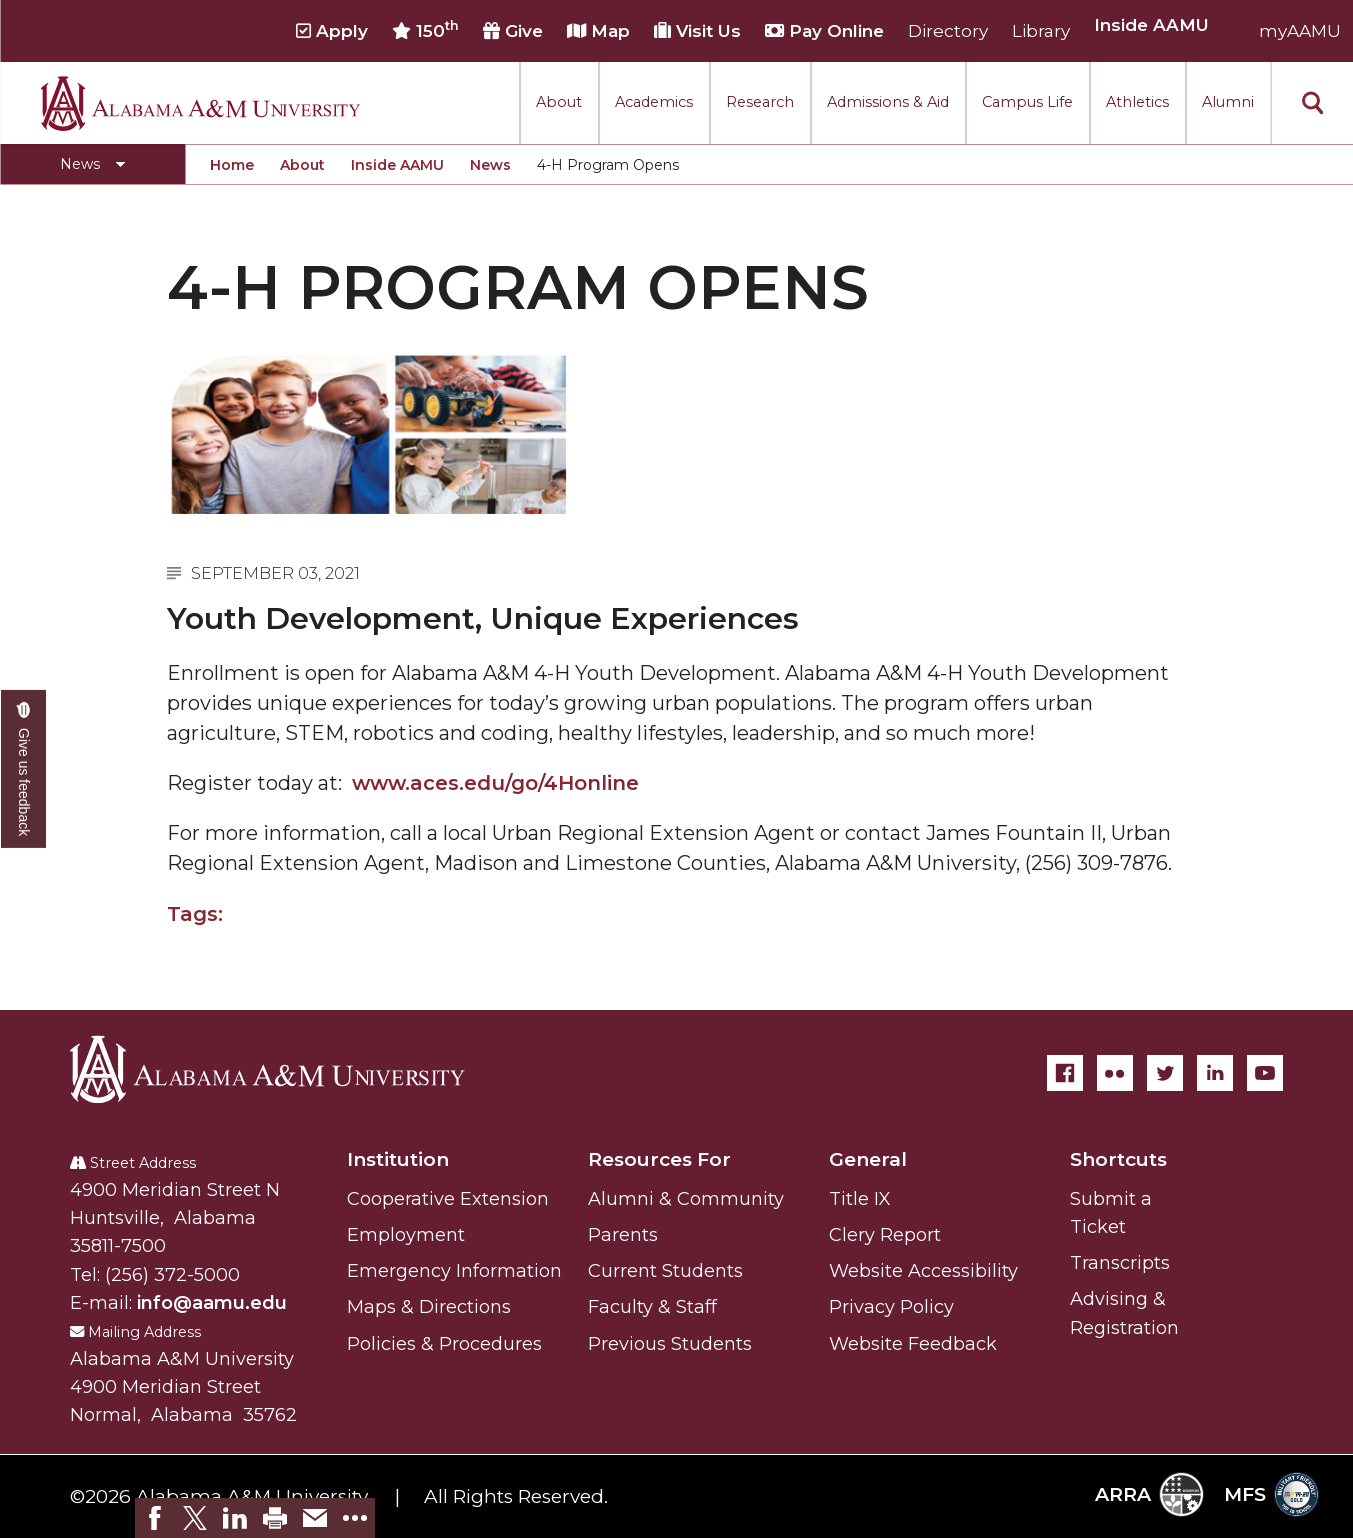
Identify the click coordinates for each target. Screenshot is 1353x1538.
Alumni (1228, 102)
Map (598, 31)
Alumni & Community (686, 1199)
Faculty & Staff (652, 1307)
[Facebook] (1065, 1073)
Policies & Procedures (444, 1344)
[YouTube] (1265, 1073)
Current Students (665, 1271)
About (559, 102)
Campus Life (1027, 102)
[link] (155, 1518)
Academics (654, 102)
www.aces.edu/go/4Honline (495, 783)
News (490, 165)
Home (232, 165)
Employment (406, 1235)
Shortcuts (1118, 1159)
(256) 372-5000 (172, 1275)
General (868, 1159)
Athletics (1137, 102)
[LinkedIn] (1215, 1073)
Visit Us (697, 31)
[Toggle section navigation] (92, 164)
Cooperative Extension (448, 1199)
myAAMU (1300, 31)
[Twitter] (1165, 1073)
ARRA (1149, 1494)
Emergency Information (454, 1271)
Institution (398, 1159)
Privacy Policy (891, 1307)
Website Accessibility (923, 1271)
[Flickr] (1115, 1073)
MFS (1271, 1494)
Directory (948, 31)
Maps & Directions (429, 1307)
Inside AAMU (397, 165)
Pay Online (824, 31)
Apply (332, 31)
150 (425, 30)
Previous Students (670, 1344)
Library (1041, 31)
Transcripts (1120, 1263)
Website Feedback (913, 1344)
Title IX (860, 1199)
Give (513, 31)
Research (760, 102)
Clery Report (885, 1235)
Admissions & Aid (888, 102)
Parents (623, 1235)
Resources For (659, 1159)
